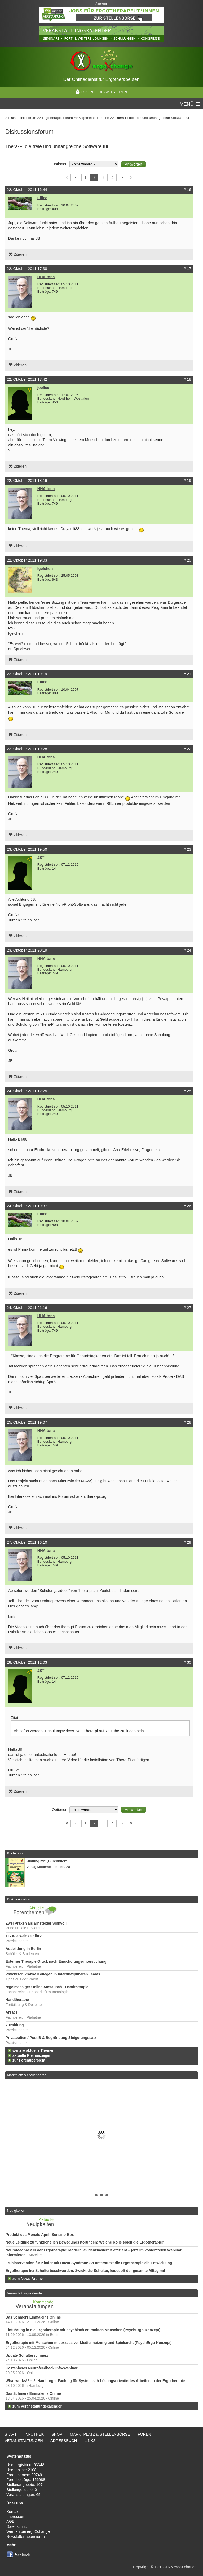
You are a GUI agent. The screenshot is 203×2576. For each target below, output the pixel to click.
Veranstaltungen (24, 2441)
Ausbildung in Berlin (23, 1949)
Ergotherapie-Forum (57, 118)
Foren (144, 2434)
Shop (56, 2434)
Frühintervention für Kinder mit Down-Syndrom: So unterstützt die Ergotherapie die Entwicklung (89, 2263)
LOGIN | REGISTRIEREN (101, 92)
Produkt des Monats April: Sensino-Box (40, 2235)
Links (90, 2441)
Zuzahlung (15, 2025)
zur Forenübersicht (28, 2060)
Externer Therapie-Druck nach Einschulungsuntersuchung (56, 1962)
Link (11, 1616)
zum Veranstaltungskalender (37, 2406)
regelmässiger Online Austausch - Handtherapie (47, 1987)
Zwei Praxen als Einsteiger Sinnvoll (36, 1923)
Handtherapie (17, 2000)
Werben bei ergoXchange (28, 2531)
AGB (10, 2521)
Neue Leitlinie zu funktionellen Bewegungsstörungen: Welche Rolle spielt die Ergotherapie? (85, 2242)
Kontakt (12, 2512)
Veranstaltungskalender (25, 2293)
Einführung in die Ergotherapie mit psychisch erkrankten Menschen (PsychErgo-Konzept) (83, 2330)
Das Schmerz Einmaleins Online (33, 2317)
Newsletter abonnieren (25, 2536)
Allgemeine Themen (93, 118)
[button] (133, 164)
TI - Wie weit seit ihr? (24, 1936)
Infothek (34, 2434)
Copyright (141, 2567)
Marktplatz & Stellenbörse (26, 2075)
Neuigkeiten (16, 2211)
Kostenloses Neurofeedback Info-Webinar (42, 2368)
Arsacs (12, 2012)
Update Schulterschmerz (27, 2355)
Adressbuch (63, 2441)
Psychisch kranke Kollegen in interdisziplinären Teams (53, 1974)
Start (11, 2434)
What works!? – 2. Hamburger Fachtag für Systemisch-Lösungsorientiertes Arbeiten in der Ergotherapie (95, 2381)
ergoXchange (185, 2567)
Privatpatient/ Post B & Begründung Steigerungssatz (51, 2038)
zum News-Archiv (27, 2279)
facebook (22, 2555)
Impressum (15, 2517)
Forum (31, 118)
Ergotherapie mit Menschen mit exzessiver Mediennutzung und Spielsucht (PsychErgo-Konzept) (89, 2343)
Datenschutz (17, 2526)
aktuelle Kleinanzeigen (31, 2056)
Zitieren (20, 254)
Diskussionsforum (20, 1899)
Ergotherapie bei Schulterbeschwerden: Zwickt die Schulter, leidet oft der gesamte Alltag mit (85, 2271)
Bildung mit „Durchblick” (47, 1861)
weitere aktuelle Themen (33, 2051)
